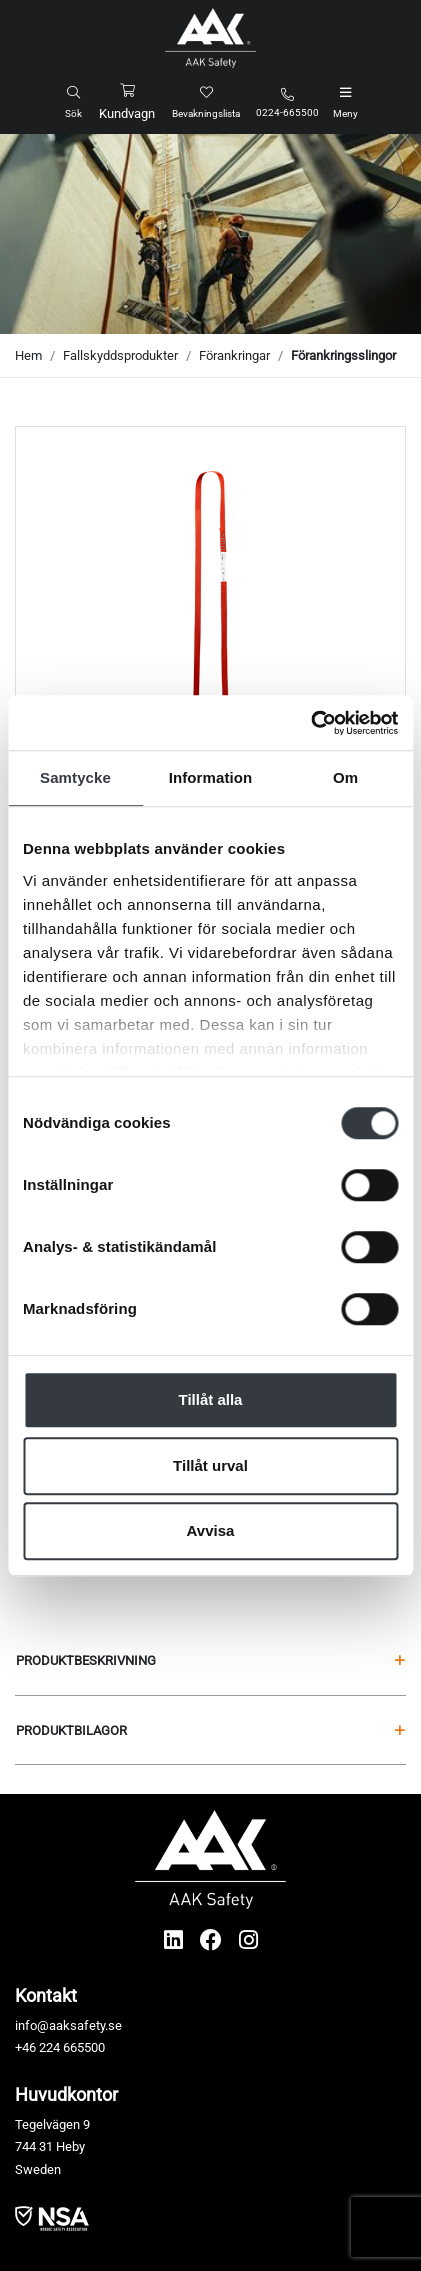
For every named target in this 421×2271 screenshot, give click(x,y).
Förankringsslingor (343, 355)
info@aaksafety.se (68, 2025)
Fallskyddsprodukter (120, 355)
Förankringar (234, 355)
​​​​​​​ (52, 2217)
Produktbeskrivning (210, 1660)
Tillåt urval (210, 1465)
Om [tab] (345, 777)
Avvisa (211, 1530)
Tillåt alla (211, 1399)
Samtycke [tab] (75, 777)
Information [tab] (211, 777)
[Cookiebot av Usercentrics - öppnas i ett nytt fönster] (310, 723)
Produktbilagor (210, 1730)
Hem (28, 355)
